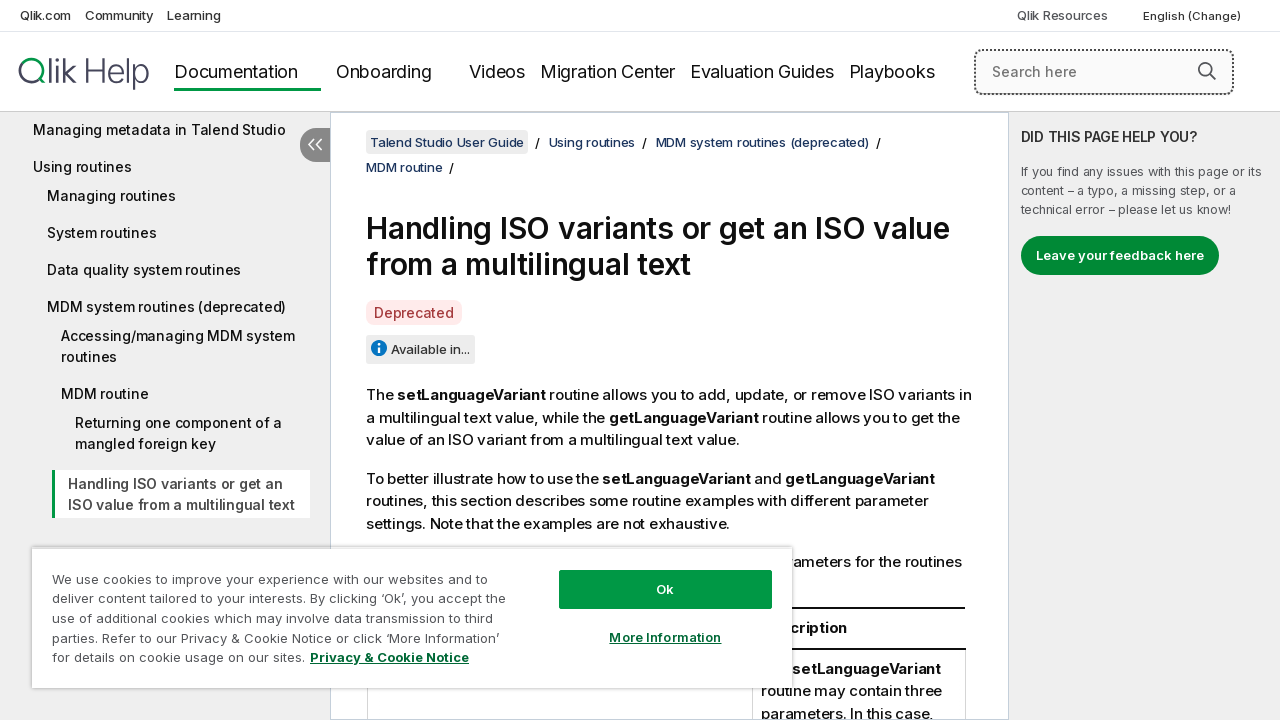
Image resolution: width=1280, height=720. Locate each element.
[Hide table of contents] (315, 145)
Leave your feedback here (1120, 255)
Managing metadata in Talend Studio (159, 129)
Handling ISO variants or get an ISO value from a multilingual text (181, 494)
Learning (193, 15)
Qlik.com (45, 15)
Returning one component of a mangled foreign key (178, 433)
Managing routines (111, 195)
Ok (650, 574)
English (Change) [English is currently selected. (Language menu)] (1193, 16)
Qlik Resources (1062, 15)
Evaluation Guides (762, 71)
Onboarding (384, 71)
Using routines (82, 166)
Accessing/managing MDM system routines (178, 346)
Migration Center (607, 71)
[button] (1207, 71)
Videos (497, 71)
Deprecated (414, 312)
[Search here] (1104, 72)
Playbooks (892, 71)
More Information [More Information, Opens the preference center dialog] (650, 622)
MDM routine (104, 393)
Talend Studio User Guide (447, 142)
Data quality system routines (144, 269)
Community (119, 15)
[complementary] (1144, 416)
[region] (403, 610)
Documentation (236, 71)
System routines (101, 232)
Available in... (430, 349)
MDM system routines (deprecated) (166, 306)
